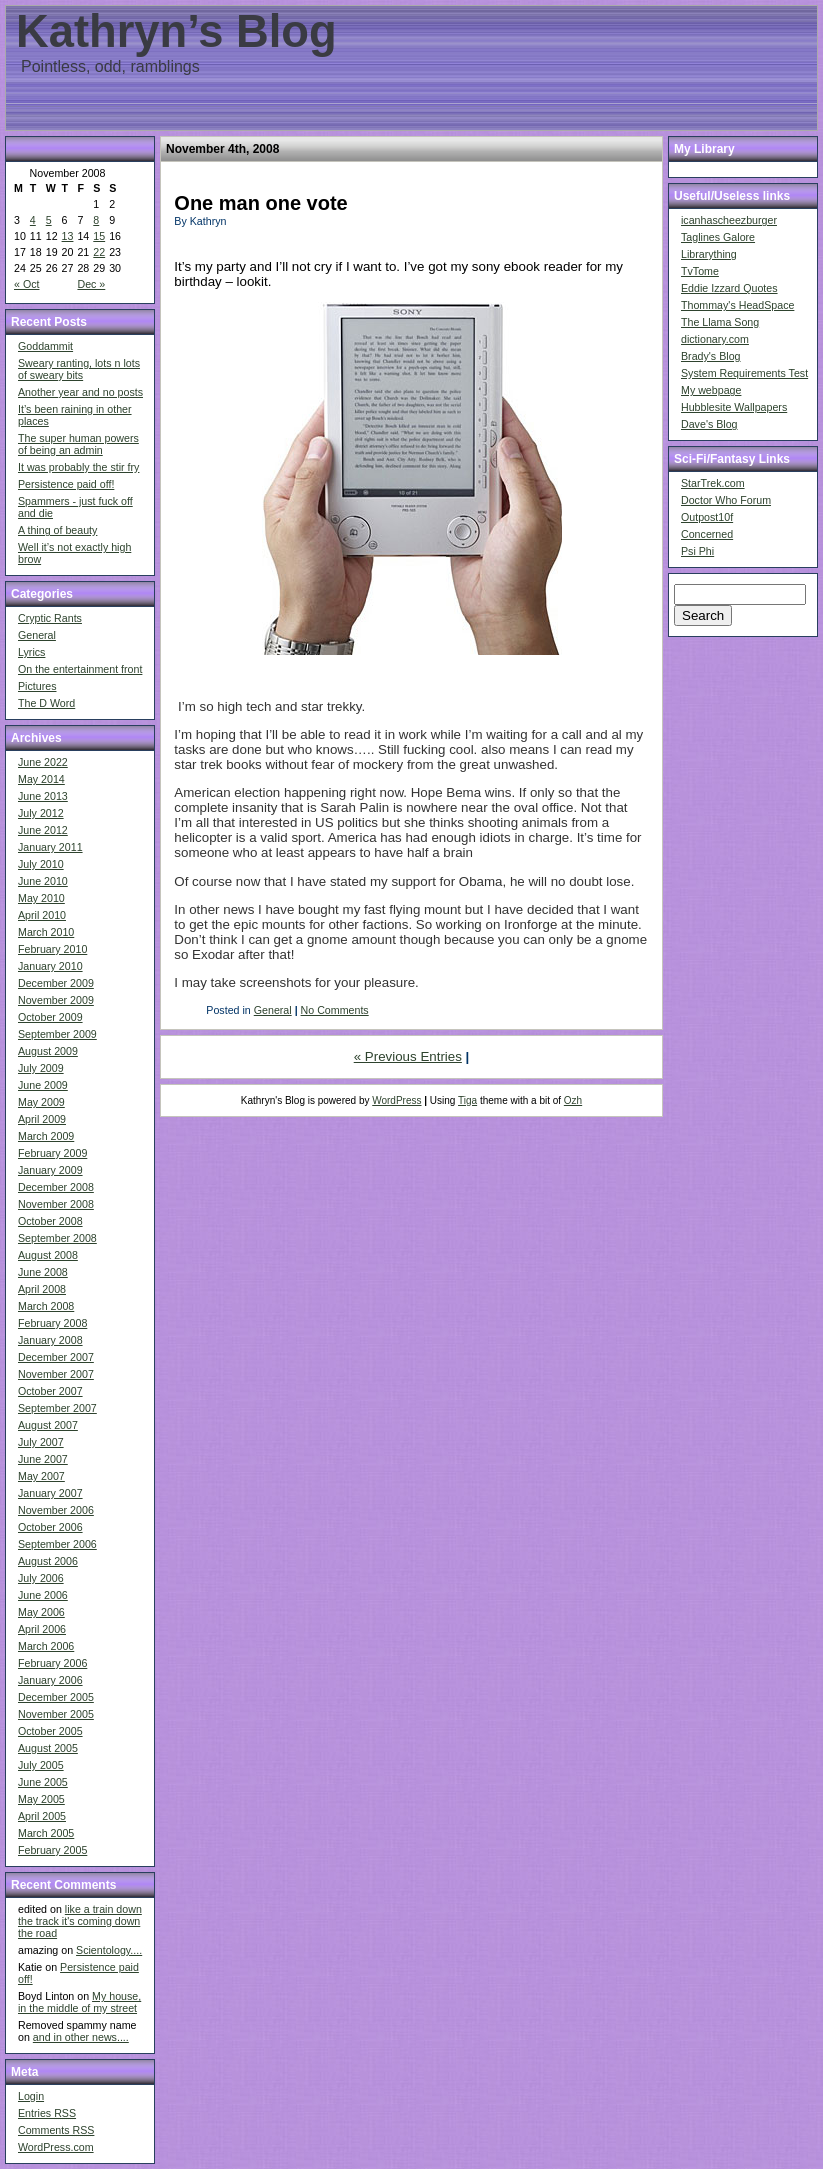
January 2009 (50, 1170)
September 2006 (57, 1544)
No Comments (335, 1010)
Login (31, 2096)
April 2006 (42, 1629)
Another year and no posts (80, 392)
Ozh (573, 1100)
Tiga (467, 1100)
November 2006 (56, 1510)
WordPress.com (56, 2147)
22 (99, 252)
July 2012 (41, 813)
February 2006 (52, 1663)
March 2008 (46, 1306)
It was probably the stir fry (78, 467)
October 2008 (50, 1221)
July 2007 (41, 1442)
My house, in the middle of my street (79, 2002)
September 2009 (57, 1034)
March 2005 (46, 1833)
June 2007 (43, 1459)
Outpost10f (707, 517)
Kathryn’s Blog (176, 31)
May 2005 (41, 1799)
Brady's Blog (711, 356)
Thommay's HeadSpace (737, 305)
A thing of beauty (57, 530)
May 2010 (41, 898)
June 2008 (43, 1272)
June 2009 (43, 1085)
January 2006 (50, 1680)
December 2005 (56, 1697)
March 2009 (46, 1136)
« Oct (26, 284)
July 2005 (41, 1765)
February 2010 (52, 949)
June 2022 (43, 762)
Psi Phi (697, 551)
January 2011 (50, 847)
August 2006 (48, 1561)
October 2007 (50, 1391)
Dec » (91, 284)
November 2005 (56, 1714)
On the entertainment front (80, 669)
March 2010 (46, 932)
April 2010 (42, 915)
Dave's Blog (709, 424)
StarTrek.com (713, 483)
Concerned (707, 534)
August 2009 (48, 1051)
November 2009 (56, 1000)
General (37, 635)
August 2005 (48, 1748)
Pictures (37, 686)
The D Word (46, 703)
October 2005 (50, 1731)
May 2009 (41, 1102)
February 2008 (52, 1323)
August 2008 (48, 1255)
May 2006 (41, 1612)
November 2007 (56, 1374)
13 (68, 236)
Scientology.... (109, 1950)
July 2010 (41, 864)
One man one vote (260, 203)
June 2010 (43, 881)
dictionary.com (715, 339)
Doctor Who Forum (726, 500)
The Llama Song (720, 322)
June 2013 (43, 796)
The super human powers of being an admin (78, 444)
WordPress (396, 1100)
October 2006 (50, 1527)
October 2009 (50, 1017)
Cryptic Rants (50, 618)
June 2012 (43, 830)
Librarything (709, 254)
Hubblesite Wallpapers (734, 407)
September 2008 (57, 1238)
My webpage (711, 390)
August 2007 (48, 1425)
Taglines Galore (718, 237)
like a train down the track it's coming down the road (80, 1921)
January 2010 (50, 966)
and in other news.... (81, 2037)
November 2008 (56, 1204)
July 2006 (41, 1578)
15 (99, 236)
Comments (56, 2130)
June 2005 (43, 1782)
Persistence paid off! (66, 484)
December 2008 (56, 1187)
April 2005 (42, 1816)
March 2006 (46, 1646)
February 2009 (52, 1153)
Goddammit (45, 346)
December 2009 (56, 983)
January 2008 (50, 1340)
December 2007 (56, 1357)
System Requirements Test (744, 373)
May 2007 (41, 1476)
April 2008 (42, 1289)
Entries (47, 2113)
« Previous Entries (408, 1056)
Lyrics (31, 652)
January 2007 (50, 1493)
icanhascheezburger (729, 220)
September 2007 (57, 1408)
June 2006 (43, 1595)
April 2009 (42, 1119)
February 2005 (52, 1850)
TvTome (700, 271)
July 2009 (41, 1068)
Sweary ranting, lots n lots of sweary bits (79, 369)
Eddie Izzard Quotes (729, 288)
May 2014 (41, 779)
